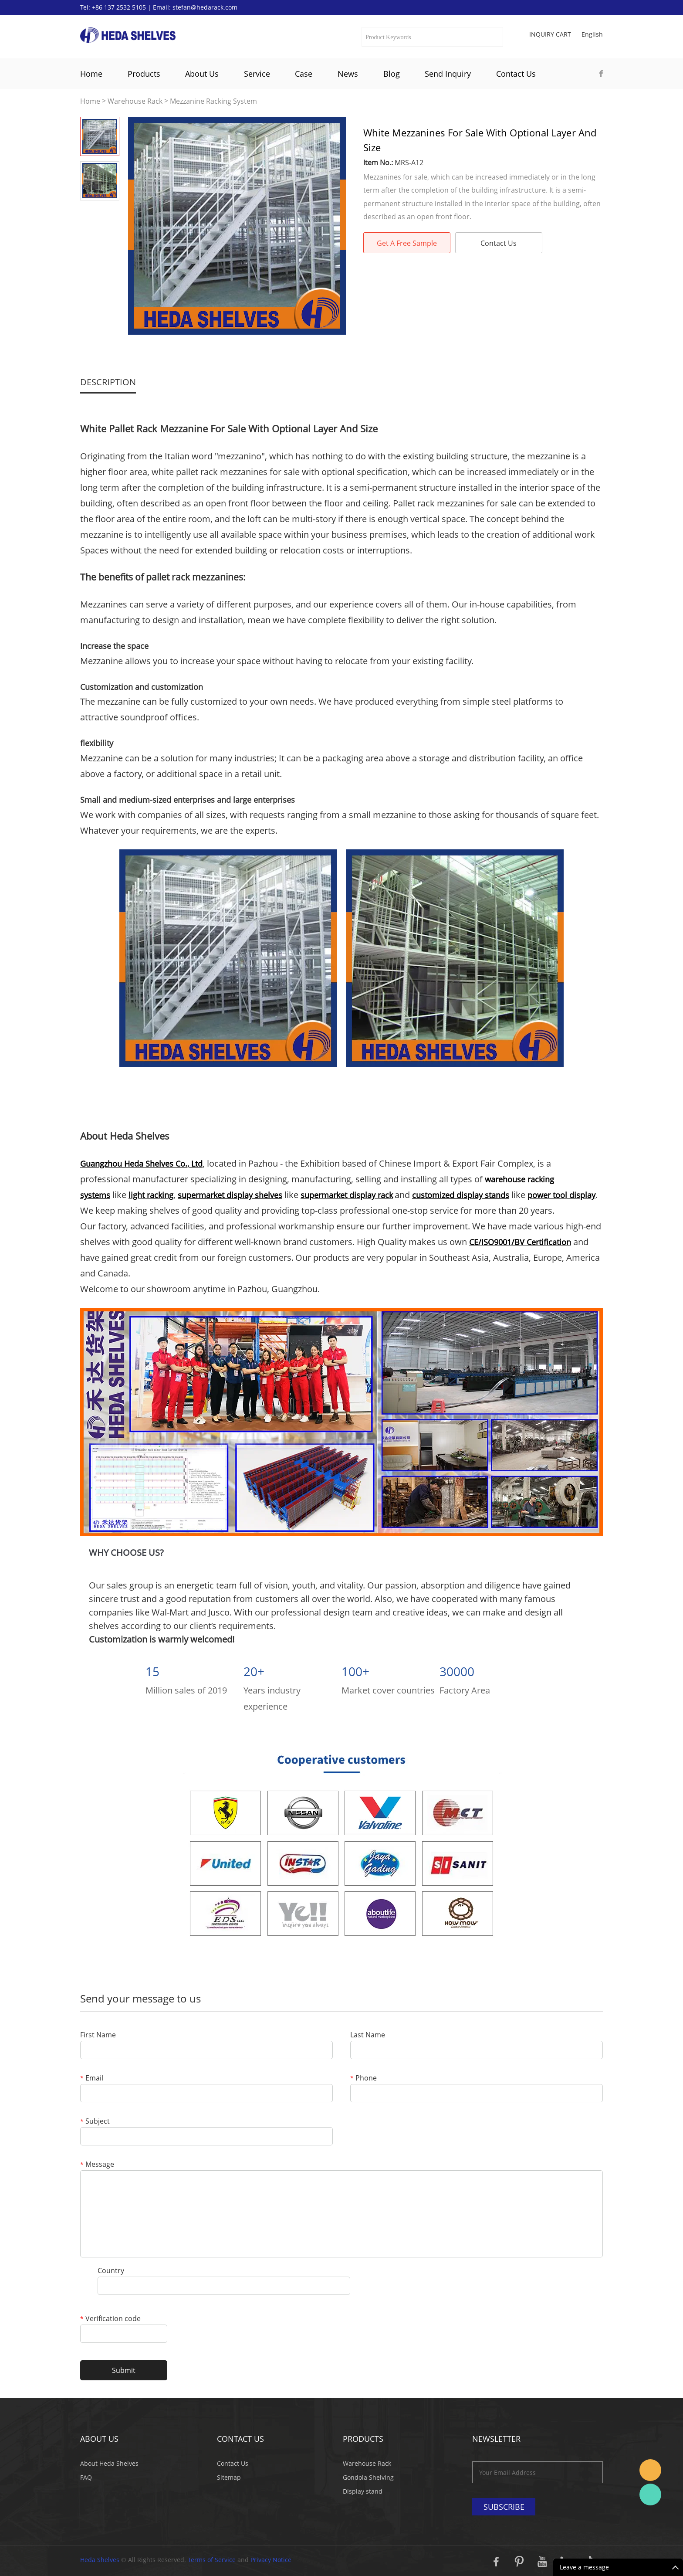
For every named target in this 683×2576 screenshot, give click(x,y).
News (348, 73)
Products (144, 73)
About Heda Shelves (109, 2463)
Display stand (362, 2491)
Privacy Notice (270, 2560)
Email (91, 2078)
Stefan (650, 2470)
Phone (363, 2078)
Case (303, 73)
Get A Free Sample (407, 243)
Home (91, 73)
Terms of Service (212, 2560)
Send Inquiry (448, 73)
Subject (95, 2122)
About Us (202, 73)
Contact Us (516, 73)
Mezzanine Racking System (213, 101)
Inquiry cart (550, 34)
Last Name (367, 2035)
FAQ (86, 2477)
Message (97, 2165)
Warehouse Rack (135, 101)
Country (111, 2271)
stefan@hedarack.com (204, 7)
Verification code (110, 2319)
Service (257, 73)
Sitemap (229, 2477)
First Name (98, 2035)
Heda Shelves (99, 2560)
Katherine (650, 2494)
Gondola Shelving (368, 2477)
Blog (391, 73)
